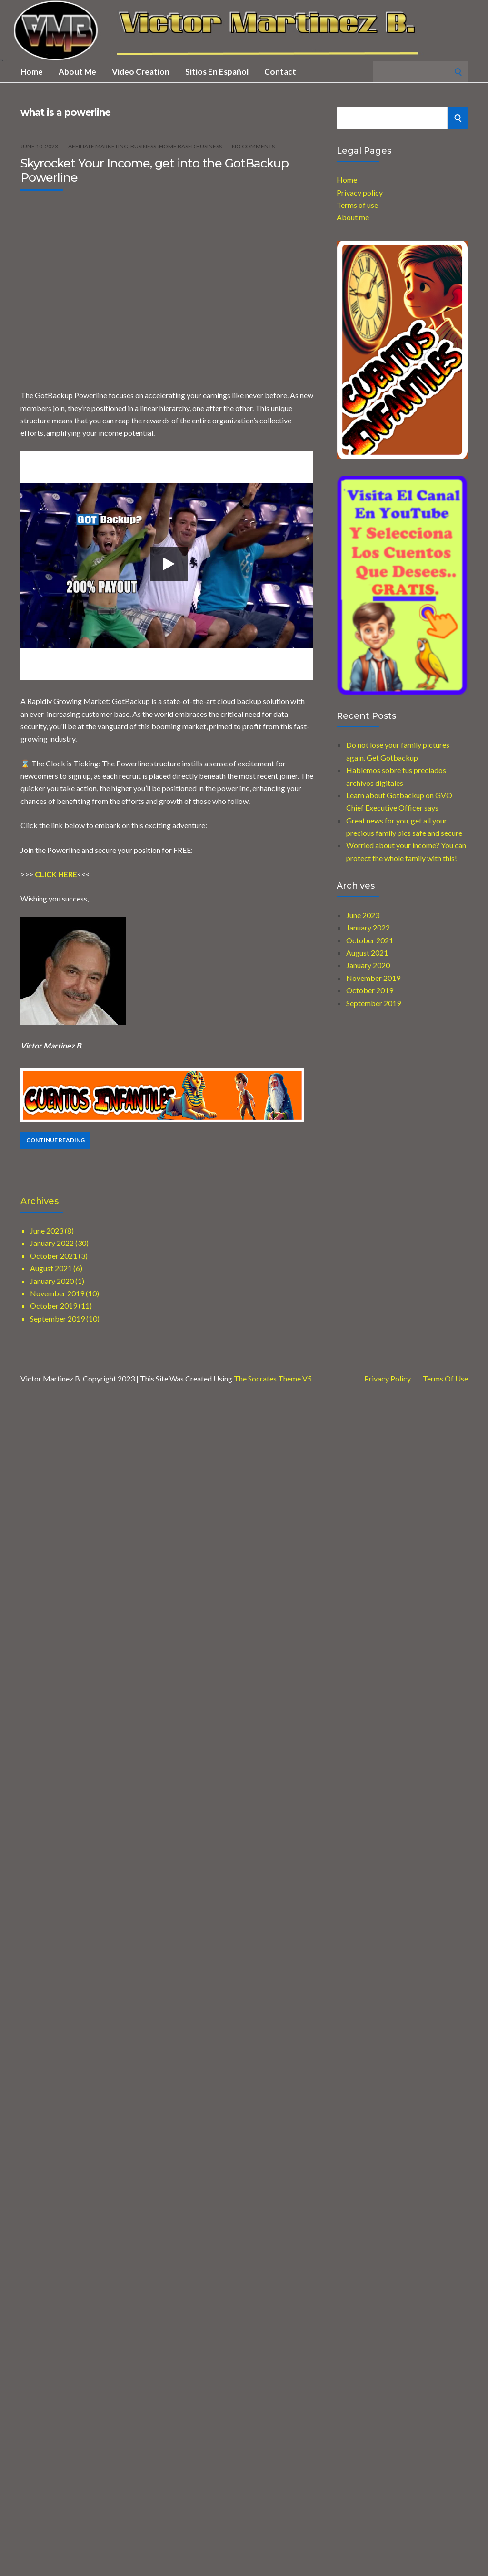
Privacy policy (360, 192)
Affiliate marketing (98, 146)
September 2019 (373, 1003)
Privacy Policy (387, 1378)
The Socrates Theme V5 (273, 1378)
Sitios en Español (217, 72)
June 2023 (362, 915)
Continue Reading (55, 1140)
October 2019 (369, 990)
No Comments (253, 146)
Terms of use (357, 204)
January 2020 (368, 965)
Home (31, 72)
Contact (280, 72)
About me (77, 72)
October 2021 (369, 940)
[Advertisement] (89, 287)
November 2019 (373, 977)
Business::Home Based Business (176, 146)
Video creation (140, 72)
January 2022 (368, 927)
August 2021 (367, 952)
